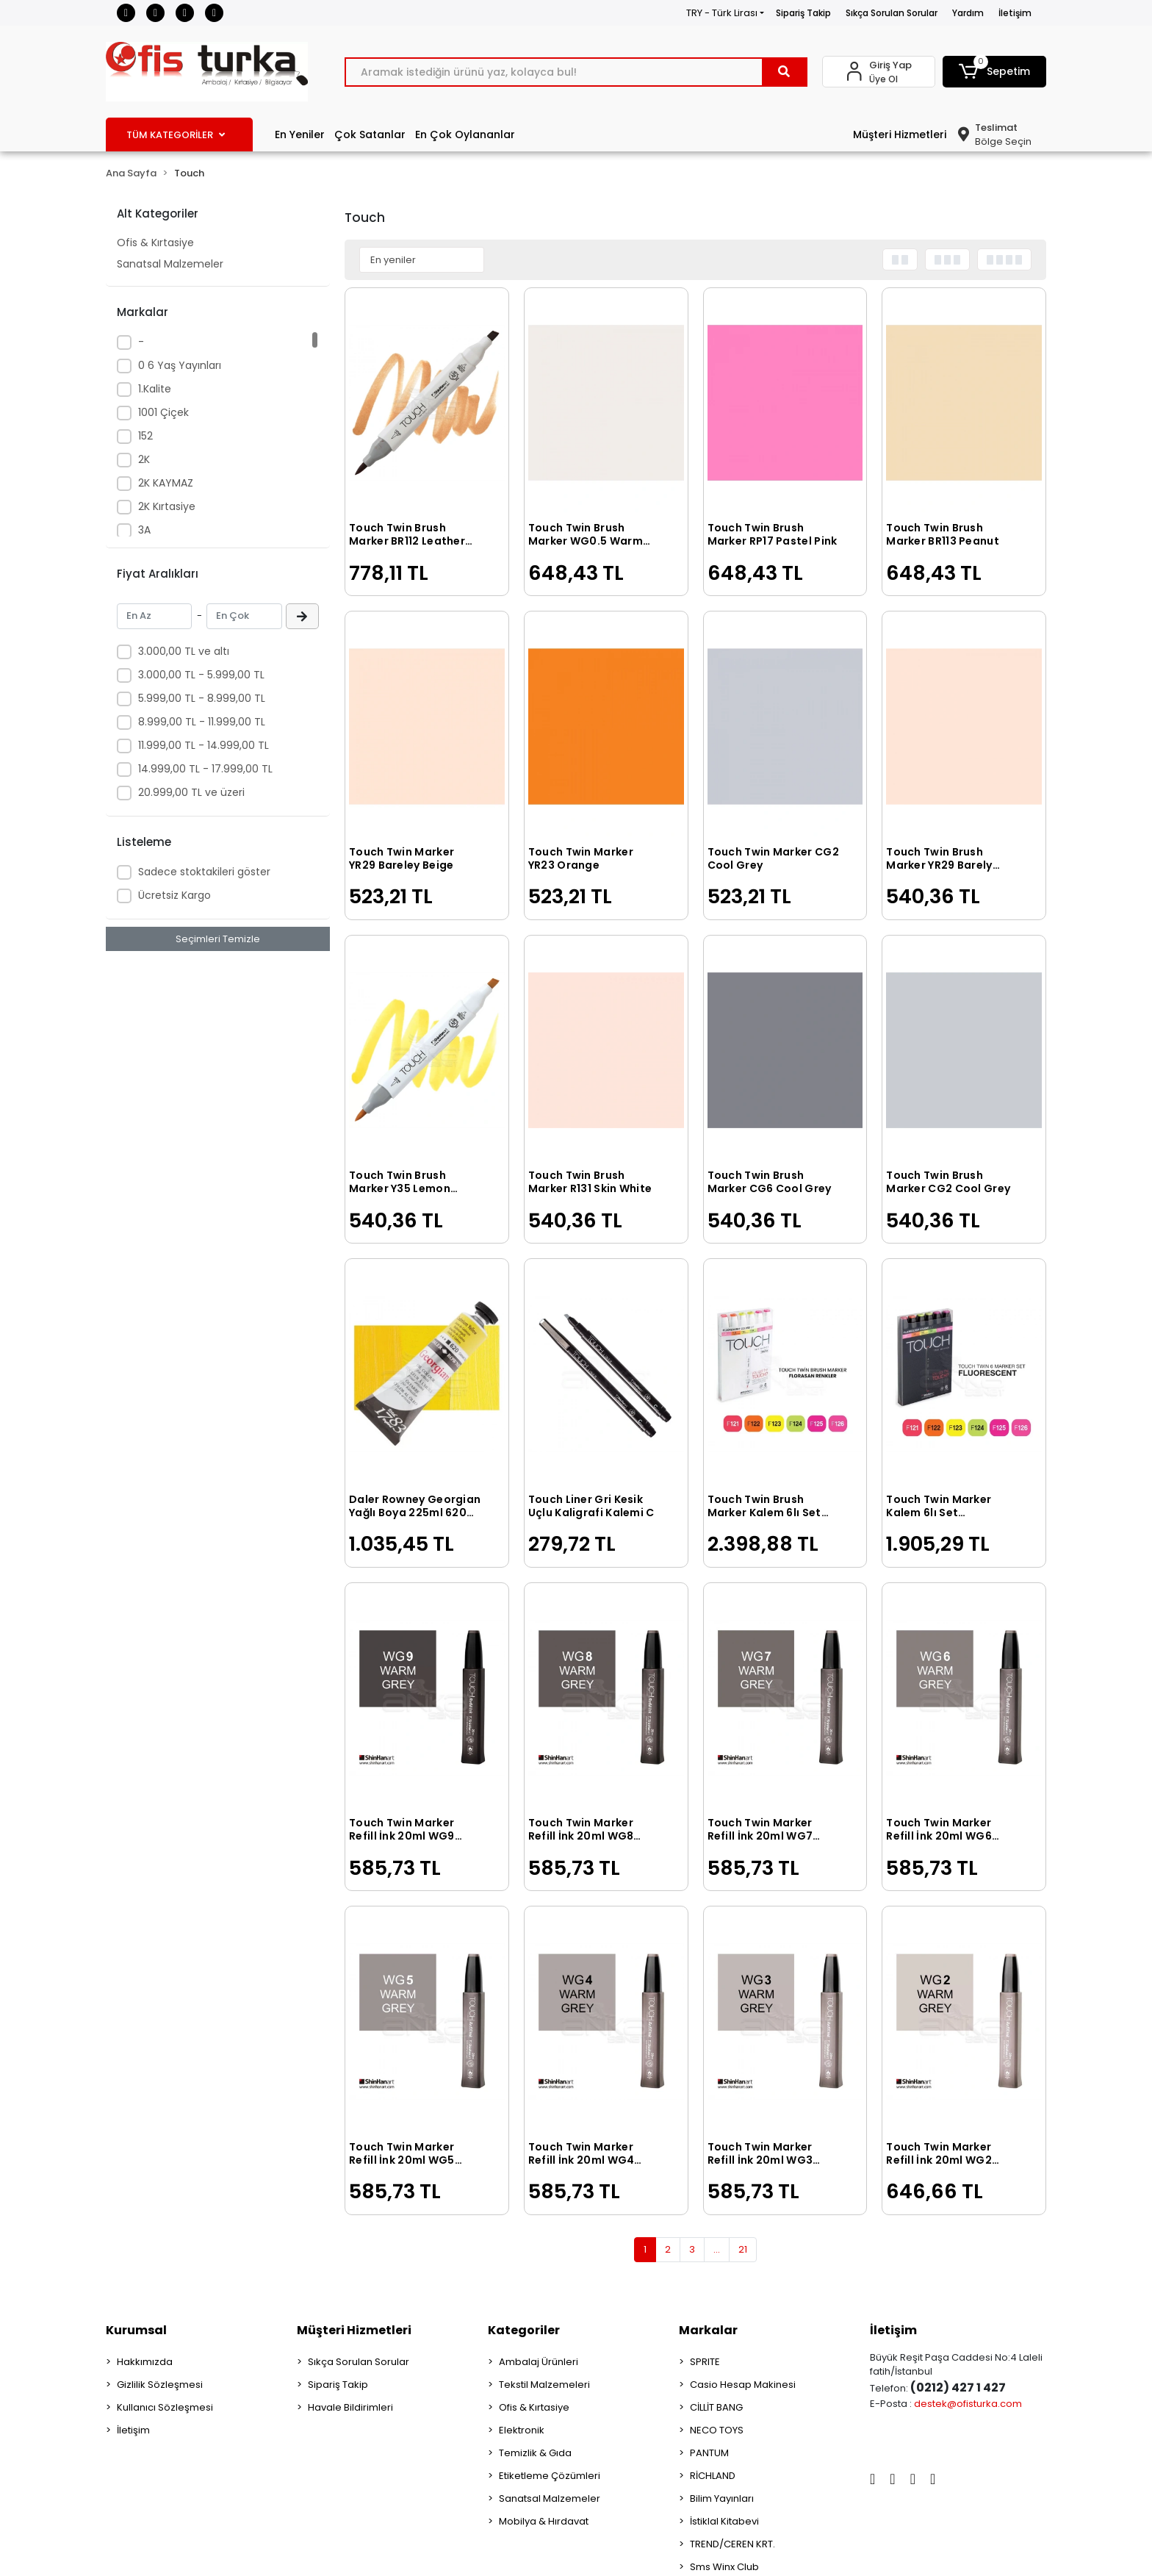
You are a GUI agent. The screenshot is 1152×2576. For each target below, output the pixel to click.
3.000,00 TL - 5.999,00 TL (201, 674)
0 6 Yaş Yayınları (179, 365)
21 (742, 2249)
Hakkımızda (145, 2362)
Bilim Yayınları (722, 2498)
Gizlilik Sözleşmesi (160, 2385)
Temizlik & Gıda (535, 2453)
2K (144, 459)
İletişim (1015, 13)
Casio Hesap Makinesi (743, 2385)
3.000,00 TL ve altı (183, 651)
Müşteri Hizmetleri (899, 134)
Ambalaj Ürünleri (538, 2362)
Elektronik (521, 2430)
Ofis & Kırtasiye (155, 242)
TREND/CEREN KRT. (732, 2544)
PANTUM (709, 2453)
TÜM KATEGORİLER (175, 135)
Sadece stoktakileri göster (204, 871)
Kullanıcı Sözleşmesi (165, 2407)
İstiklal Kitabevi (724, 2521)
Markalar (708, 2330)
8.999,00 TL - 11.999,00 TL (201, 721)
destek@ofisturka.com (968, 2404)
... (716, 2249)
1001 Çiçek (163, 412)
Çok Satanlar (370, 134)
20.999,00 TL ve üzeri (191, 792)
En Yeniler (300, 134)
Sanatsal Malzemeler (170, 263)
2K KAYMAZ (165, 483)
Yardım (968, 13)
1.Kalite (154, 388)
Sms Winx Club (724, 2567)
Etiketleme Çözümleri (549, 2476)
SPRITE (705, 2362)
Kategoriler (524, 2330)
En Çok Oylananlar (465, 134)
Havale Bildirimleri (350, 2407)
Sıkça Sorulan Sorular (891, 13)
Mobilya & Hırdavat (543, 2521)
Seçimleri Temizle (218, 939)
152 (145, 435)
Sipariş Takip (803, 13)
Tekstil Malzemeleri (544, 2385)
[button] (995, 71)
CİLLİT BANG (716, 2407)
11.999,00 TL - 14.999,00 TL (203, 745)
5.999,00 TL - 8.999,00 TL (201, 698)
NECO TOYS (717, 2430)
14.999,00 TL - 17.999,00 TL (205, 768)
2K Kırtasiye (166, 506)
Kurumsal (136, 2330)
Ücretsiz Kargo (174, 895)
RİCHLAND (712, 2476)
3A (144, 530)
